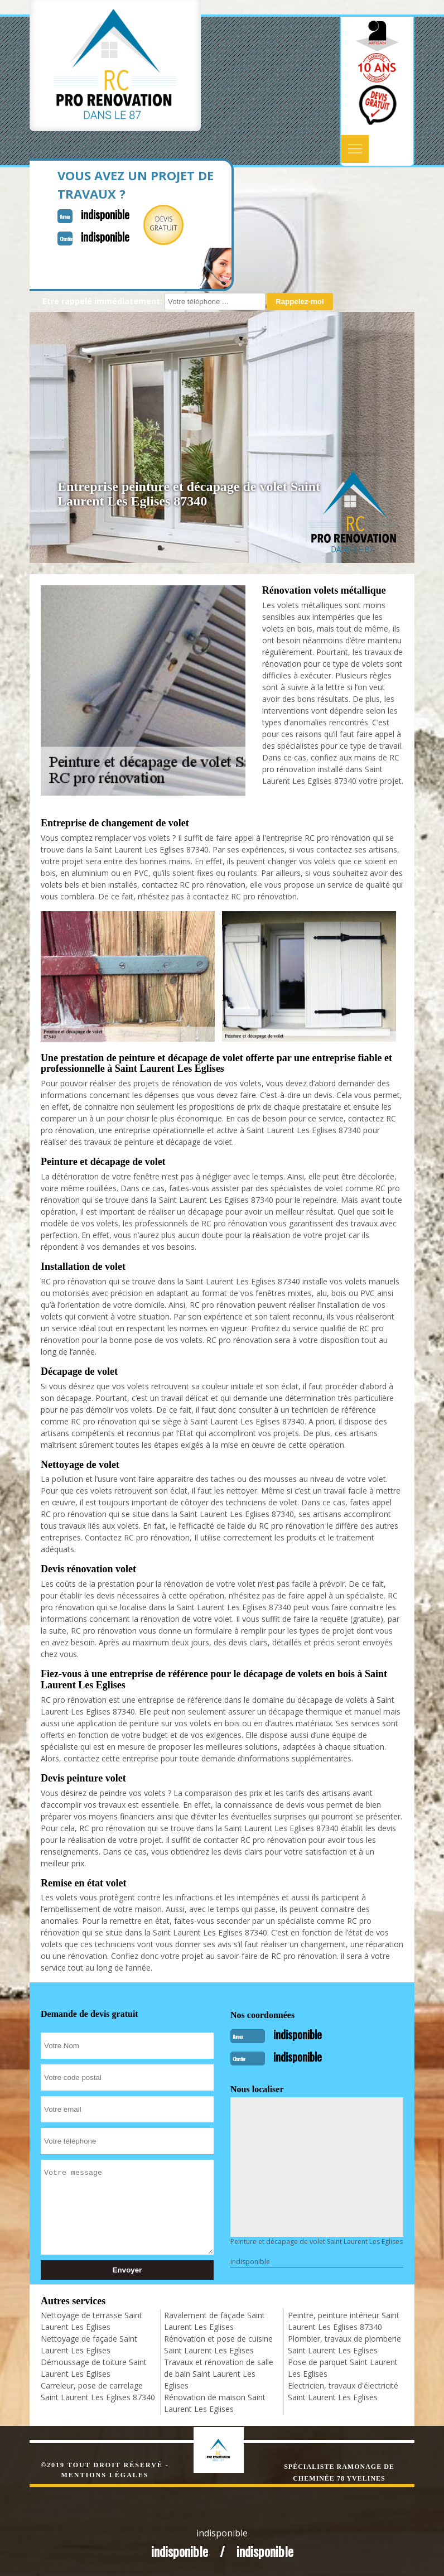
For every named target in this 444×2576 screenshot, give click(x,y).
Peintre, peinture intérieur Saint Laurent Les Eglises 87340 (343, 2321)
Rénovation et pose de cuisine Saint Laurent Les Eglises (218, 2344)
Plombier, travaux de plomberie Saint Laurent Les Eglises (344, 2344)
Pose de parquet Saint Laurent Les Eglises (343, 2368)
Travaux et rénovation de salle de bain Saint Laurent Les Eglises (218, 2374)
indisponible (105, 214)
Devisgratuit (163, 223)
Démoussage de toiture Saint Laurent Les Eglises (94, 2368)
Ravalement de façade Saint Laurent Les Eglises (214, 2321)
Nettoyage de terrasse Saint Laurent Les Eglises (91, 2321)
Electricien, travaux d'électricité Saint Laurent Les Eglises (343, 2391)
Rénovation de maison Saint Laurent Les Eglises (215, 2403)
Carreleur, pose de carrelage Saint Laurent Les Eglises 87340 (98, 2391)
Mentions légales (104, 2475)
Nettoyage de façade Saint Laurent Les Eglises (89, 2344)
